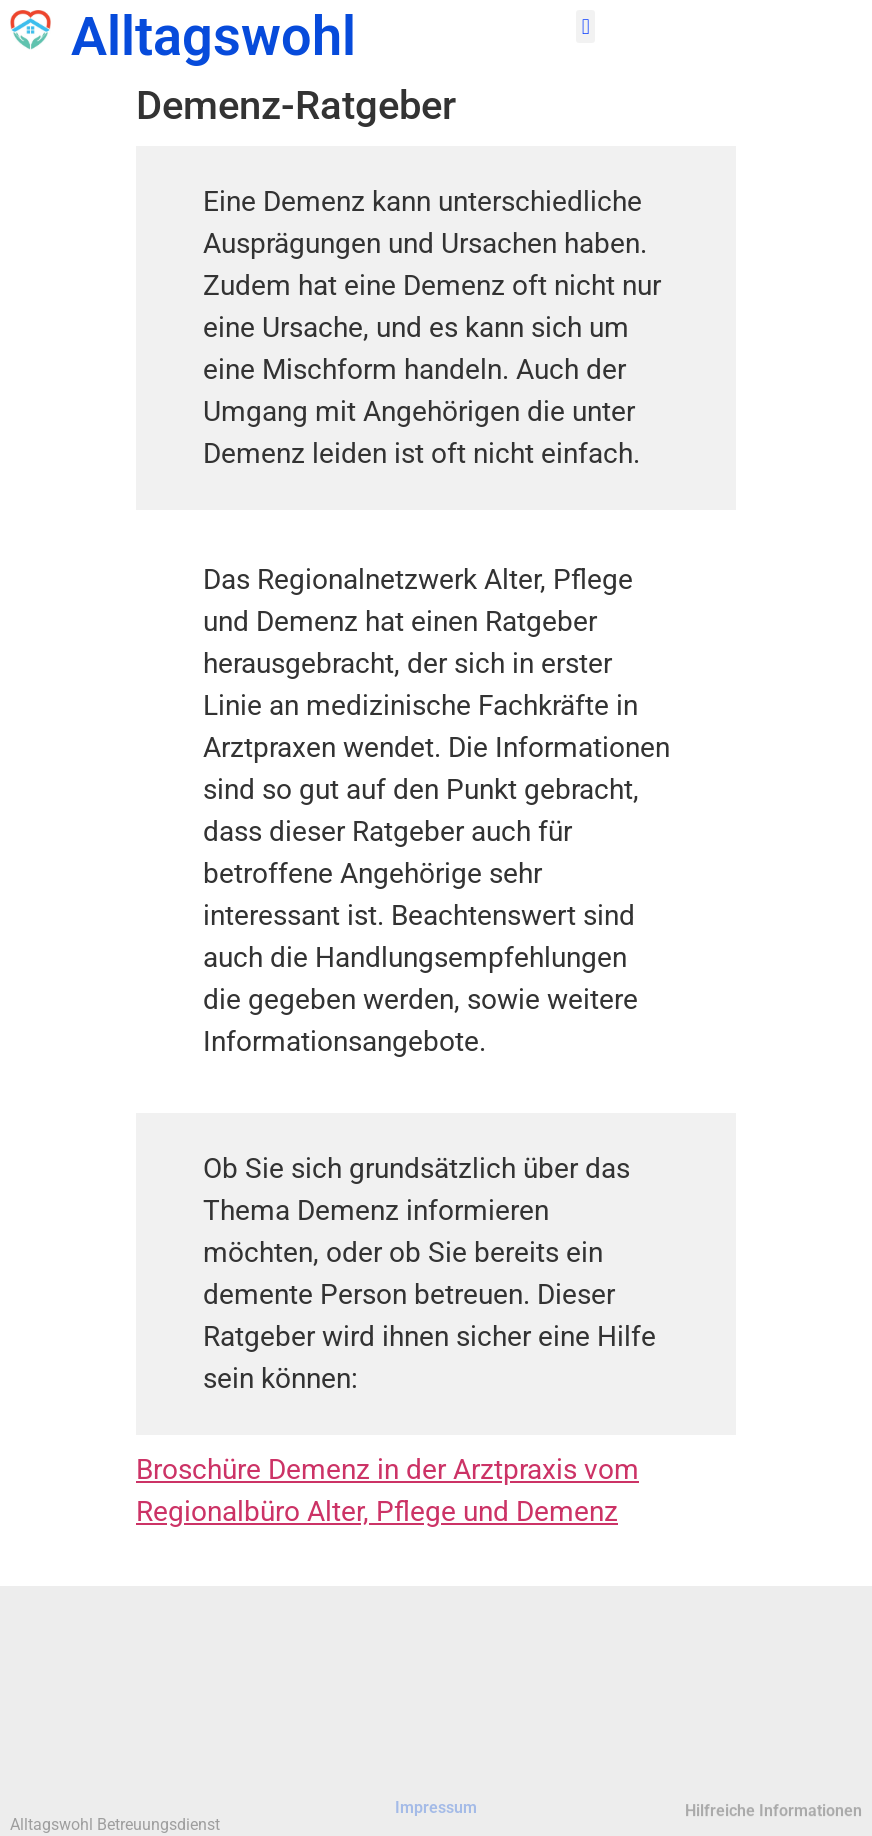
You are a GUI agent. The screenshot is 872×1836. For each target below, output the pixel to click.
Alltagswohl (213, 36)
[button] (585, 26)
